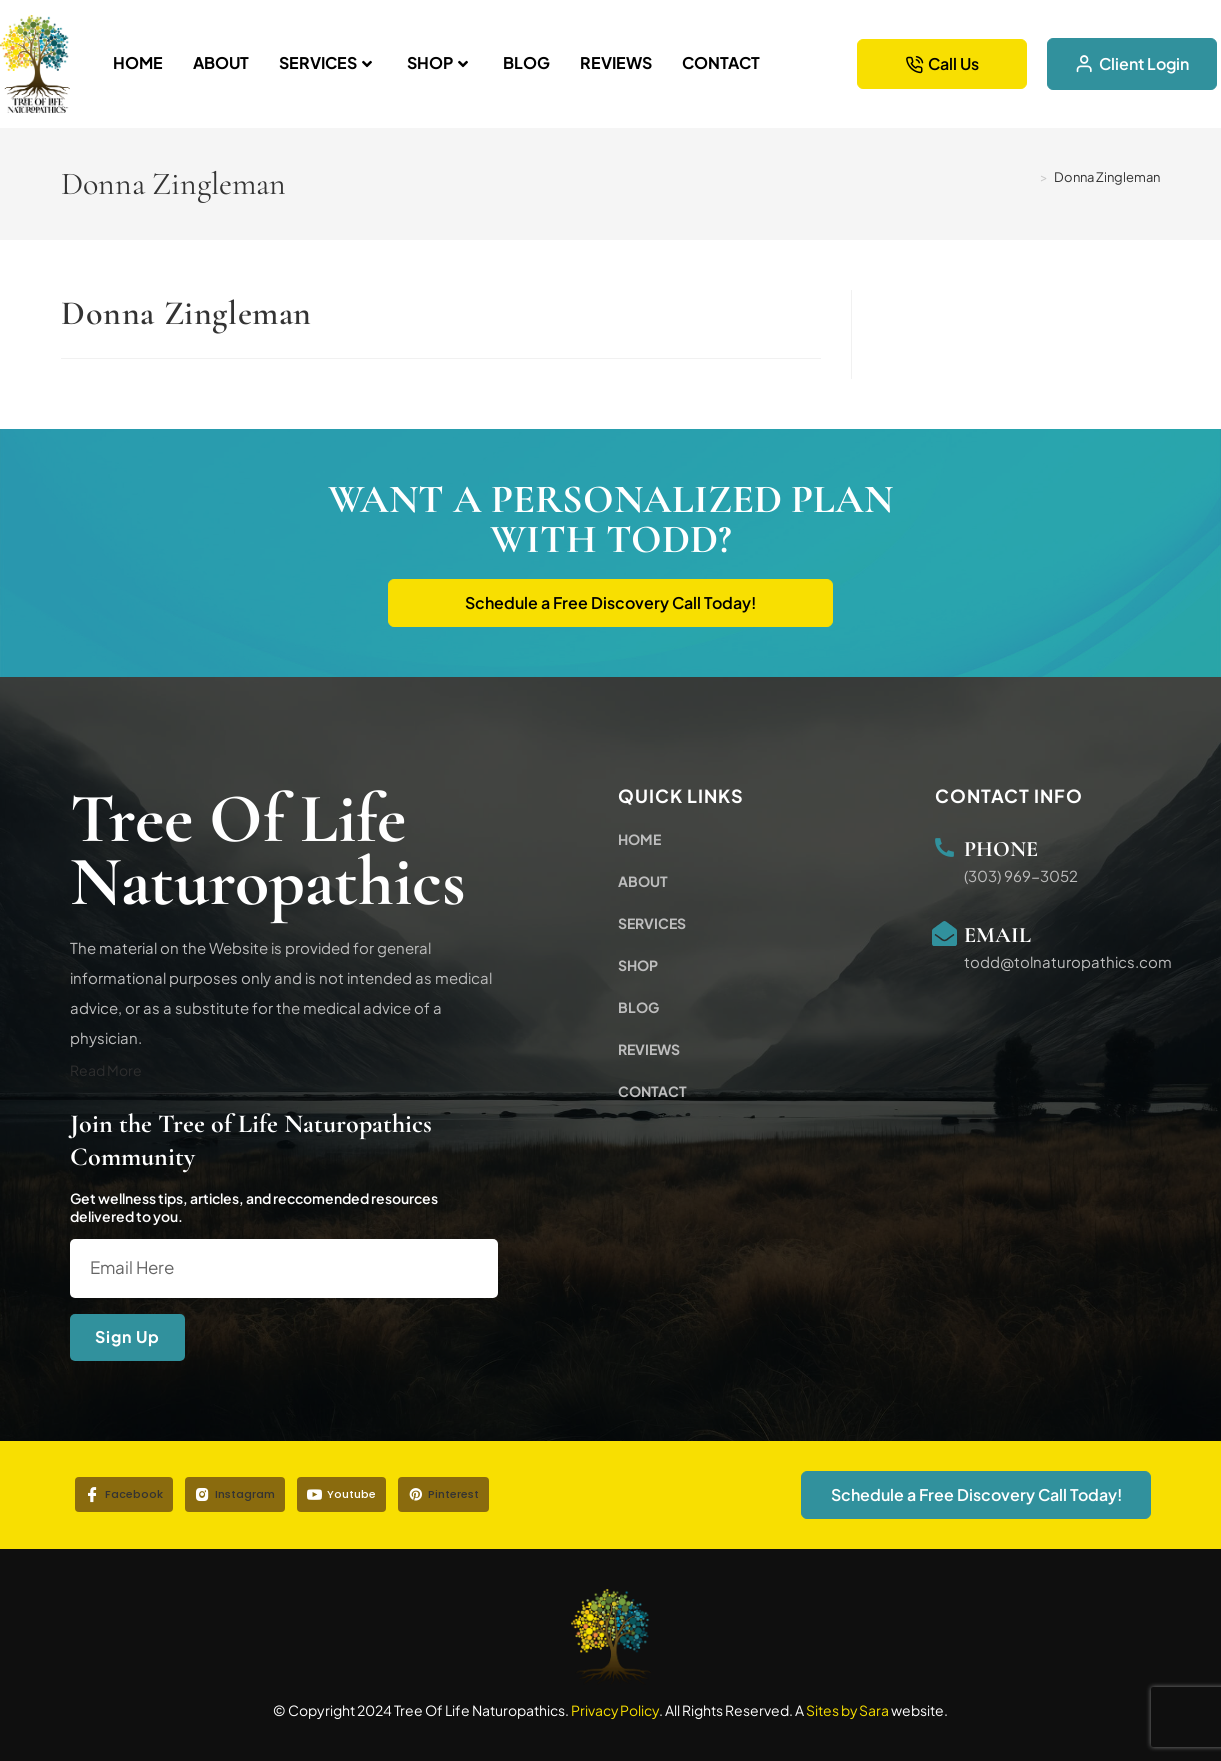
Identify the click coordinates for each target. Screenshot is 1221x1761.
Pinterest (443, 1494)
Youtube (341, 1494)
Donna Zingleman (1107, 177)
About (221, 62)
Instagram (235, 1494)
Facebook (124, 1494)
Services (325, 62)
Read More (106, 1070)
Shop (437, 62)
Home (138, 62)
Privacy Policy (614, 1710)
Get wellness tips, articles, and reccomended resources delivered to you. (254, 1208)
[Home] (1027, 177)
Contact (721, 62)
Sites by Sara (848, 1710)
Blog (526, 62)
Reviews (616, 62)
